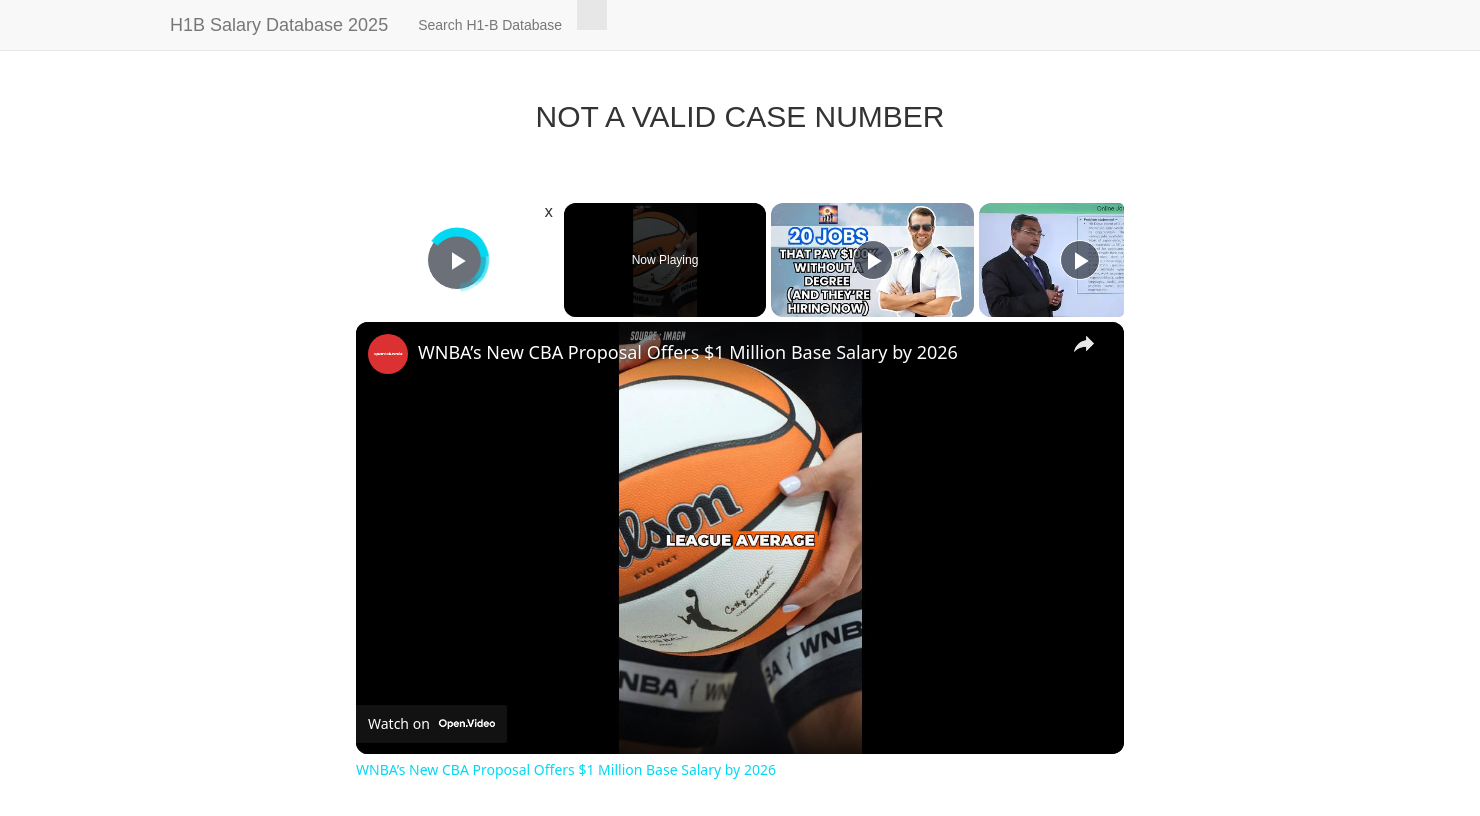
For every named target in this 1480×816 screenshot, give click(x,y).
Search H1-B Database (490, 25)
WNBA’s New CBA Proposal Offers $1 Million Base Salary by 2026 (688, 352)
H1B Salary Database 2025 (279, 25)
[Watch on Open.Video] (431, 724)
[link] (388, 354)
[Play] (873, 260)
